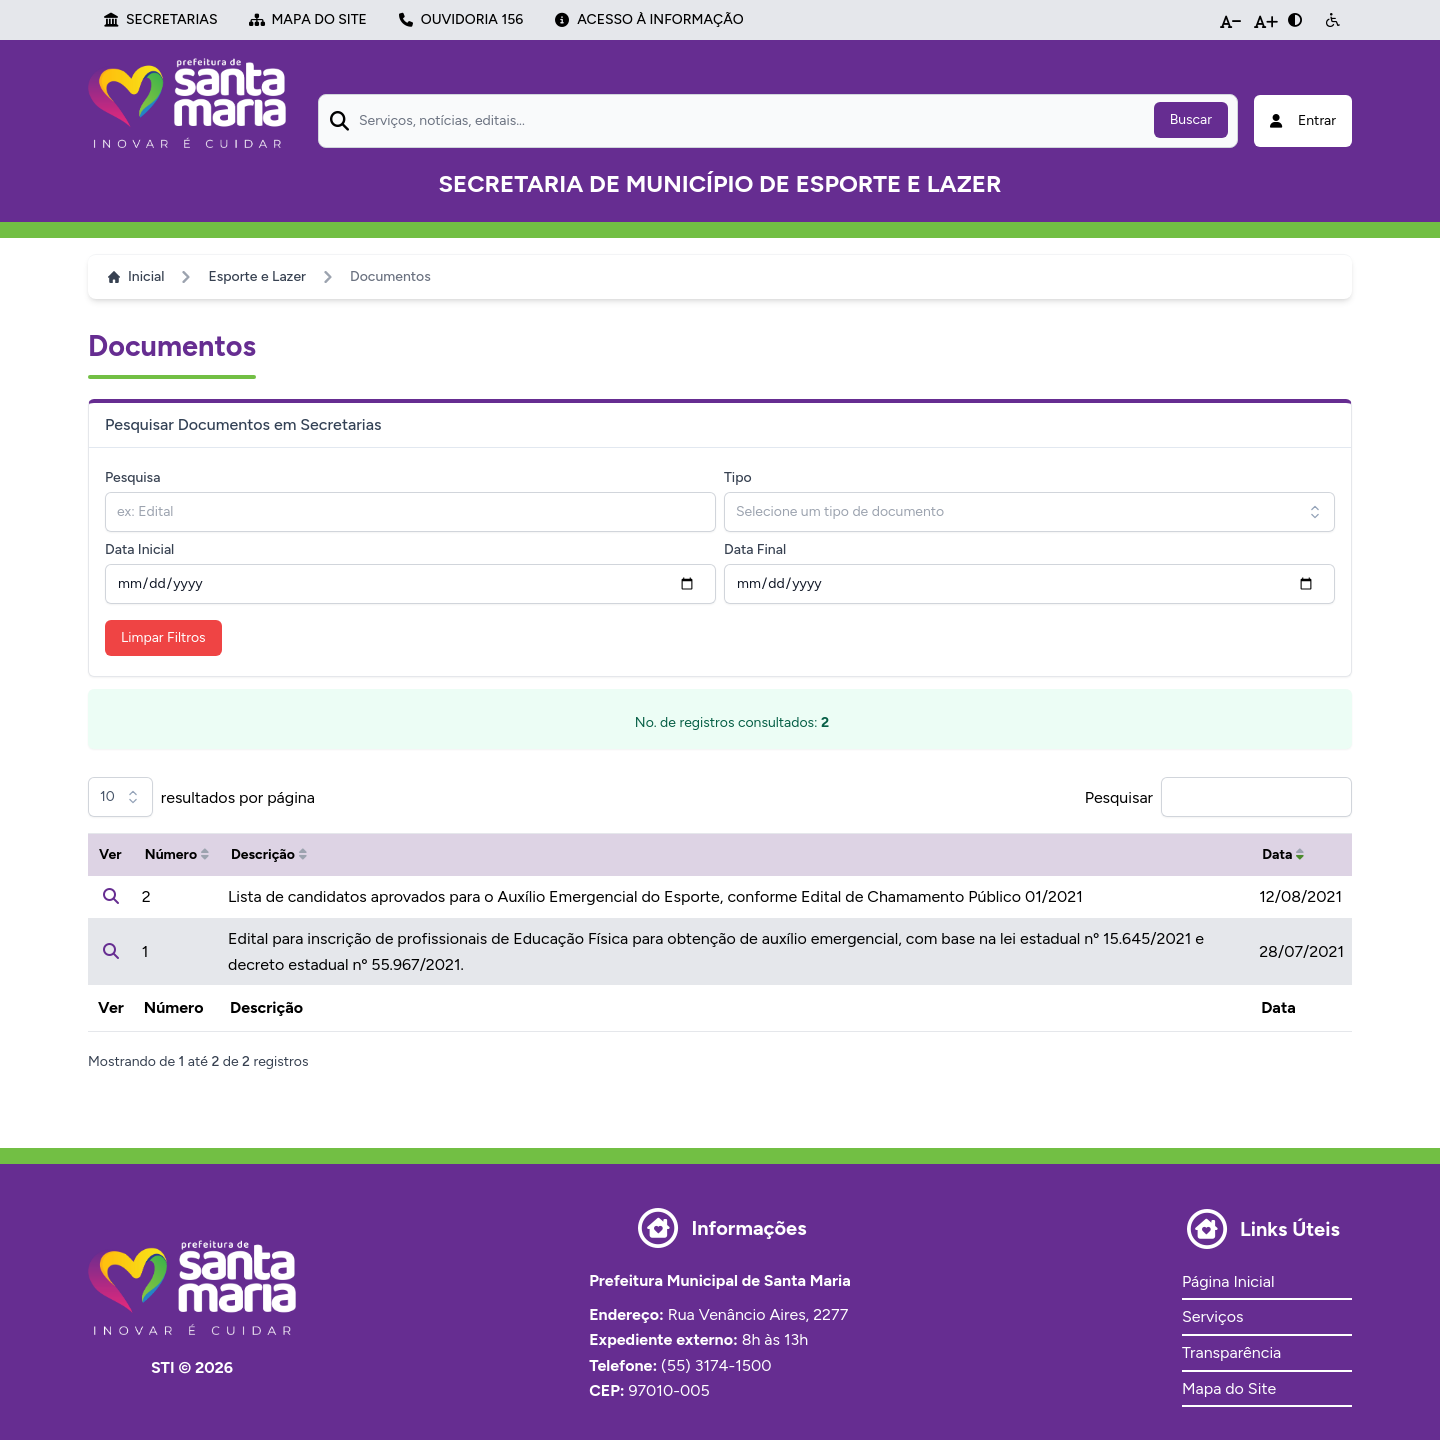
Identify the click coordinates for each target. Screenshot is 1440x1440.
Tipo (738, 477)
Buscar (1191, 119)
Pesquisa (132, 477)
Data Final (755, 549)
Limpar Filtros (163, 637)
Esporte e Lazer (257, 276)
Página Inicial (1228, 1281)
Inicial (136, 276)
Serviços (1212, 1316)
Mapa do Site (1229, 1388)
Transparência (1231, 1352)
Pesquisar (1119, 797)
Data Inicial (139, 549)
